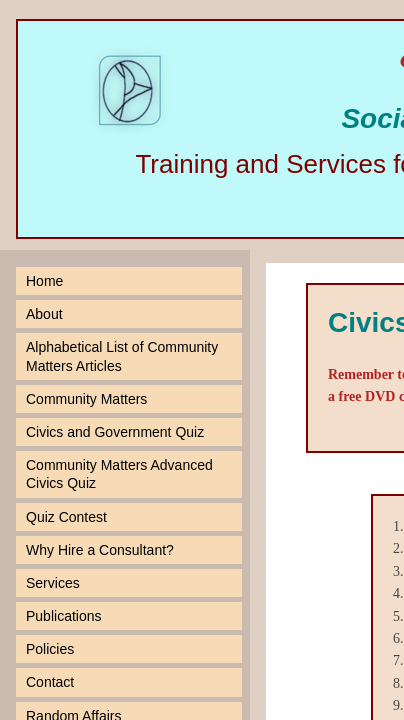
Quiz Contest (66, 517)
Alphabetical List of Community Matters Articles (122, 356)
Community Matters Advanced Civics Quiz (119, 474)
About (44, 314)
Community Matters (86, 399)
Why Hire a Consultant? (100, 550)
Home (44, 281)
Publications (64, 616)
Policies (50, 649)
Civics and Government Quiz (115, 432)
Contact (50, 682)
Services (53, 583)
